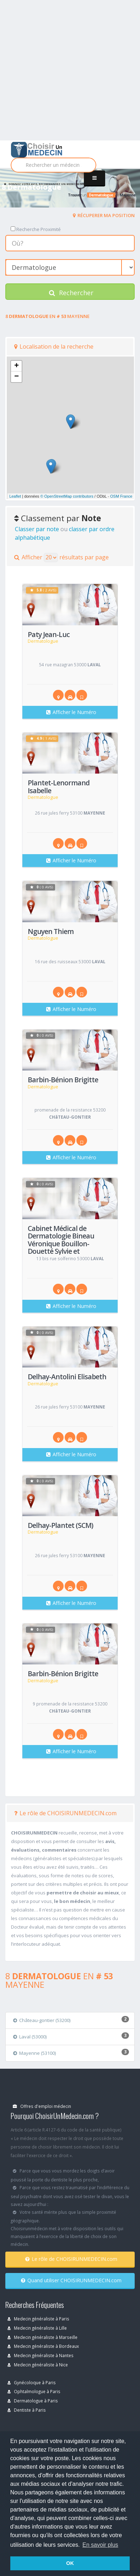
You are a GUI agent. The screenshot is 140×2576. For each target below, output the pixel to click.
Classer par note (37, 529)
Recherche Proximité (36, 229)
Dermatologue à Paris (32, 2400)
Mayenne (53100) (34, 2053)
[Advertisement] (70, 70)
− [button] (16, 376)
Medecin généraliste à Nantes (40, 2355)
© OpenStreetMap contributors (66, 496)
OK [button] (70, 2563)
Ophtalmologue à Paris (33, 2391)
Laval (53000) (30, 2036)
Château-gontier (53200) (41, 2020)
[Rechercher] (53, 165)
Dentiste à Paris (26, 2410)
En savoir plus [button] (100, 2545)
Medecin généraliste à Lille (37, 2328)
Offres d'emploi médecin (42, 2106)
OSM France (121, 496)
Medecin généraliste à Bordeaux (43, 2346)
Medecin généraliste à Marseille (42, 2337)
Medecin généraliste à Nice (37, 2364)
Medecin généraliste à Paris (38, 2318)
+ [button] (16, 366)
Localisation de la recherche (53, 346)
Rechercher (71, 292)
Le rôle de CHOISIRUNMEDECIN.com (65, 1813)
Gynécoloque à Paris (31, 2382)
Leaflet (15, 496)
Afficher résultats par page (61, 557)
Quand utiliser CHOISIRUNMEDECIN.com (71, 2280)
